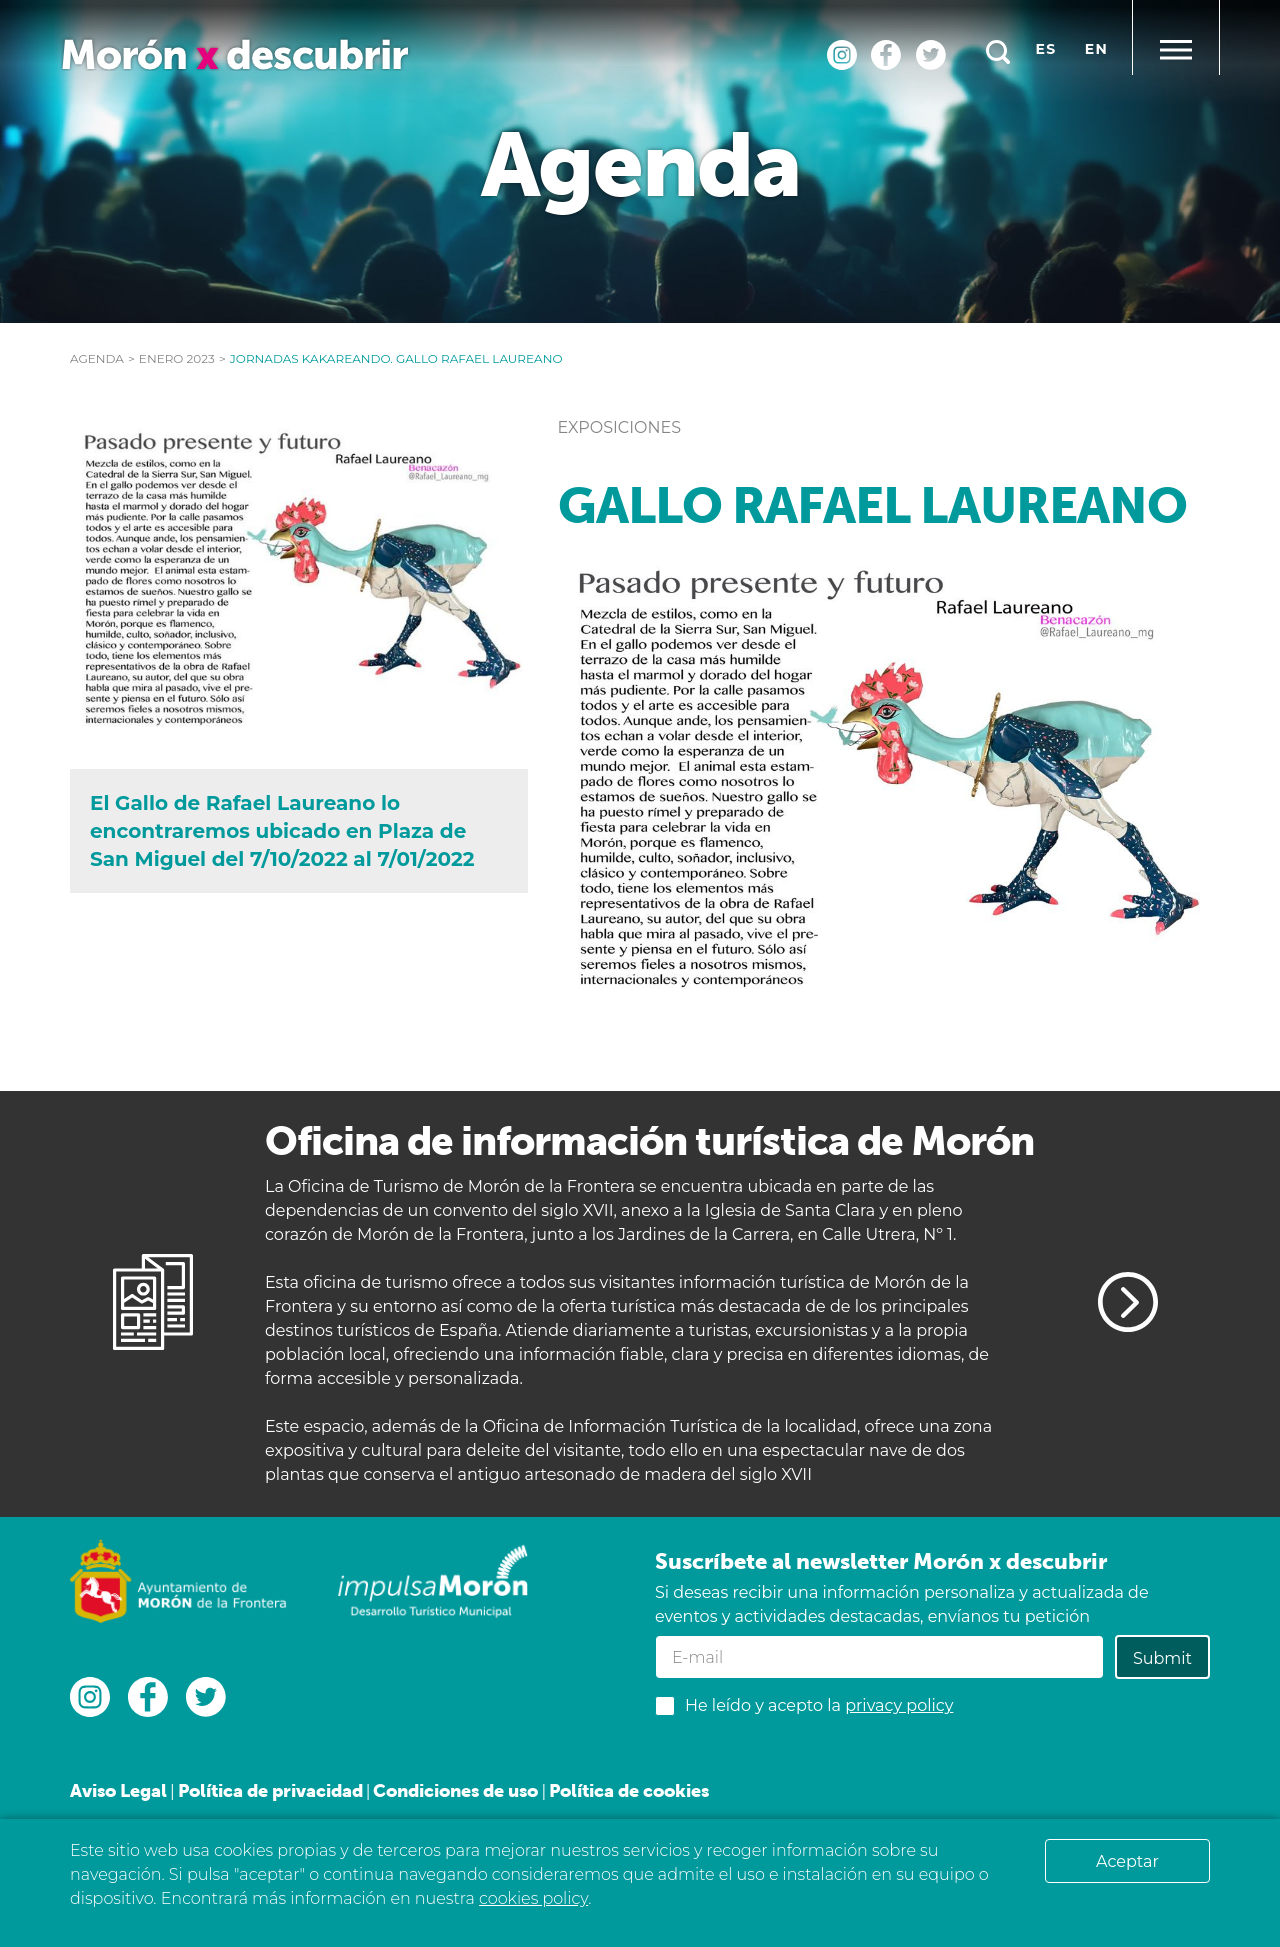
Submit (1162, 1658)
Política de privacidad (270, 1790)
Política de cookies (629, 1790)
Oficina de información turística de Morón (649, 1140)
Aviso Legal (118, 1790)
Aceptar (1127, 1861)
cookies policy (533, 1898)
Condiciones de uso (455, 1790)
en (1096, 49)
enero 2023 (177, 358)
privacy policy (899, 1705)
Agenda (97, 358)
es (1046, 49)
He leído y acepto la (819, 1705)
